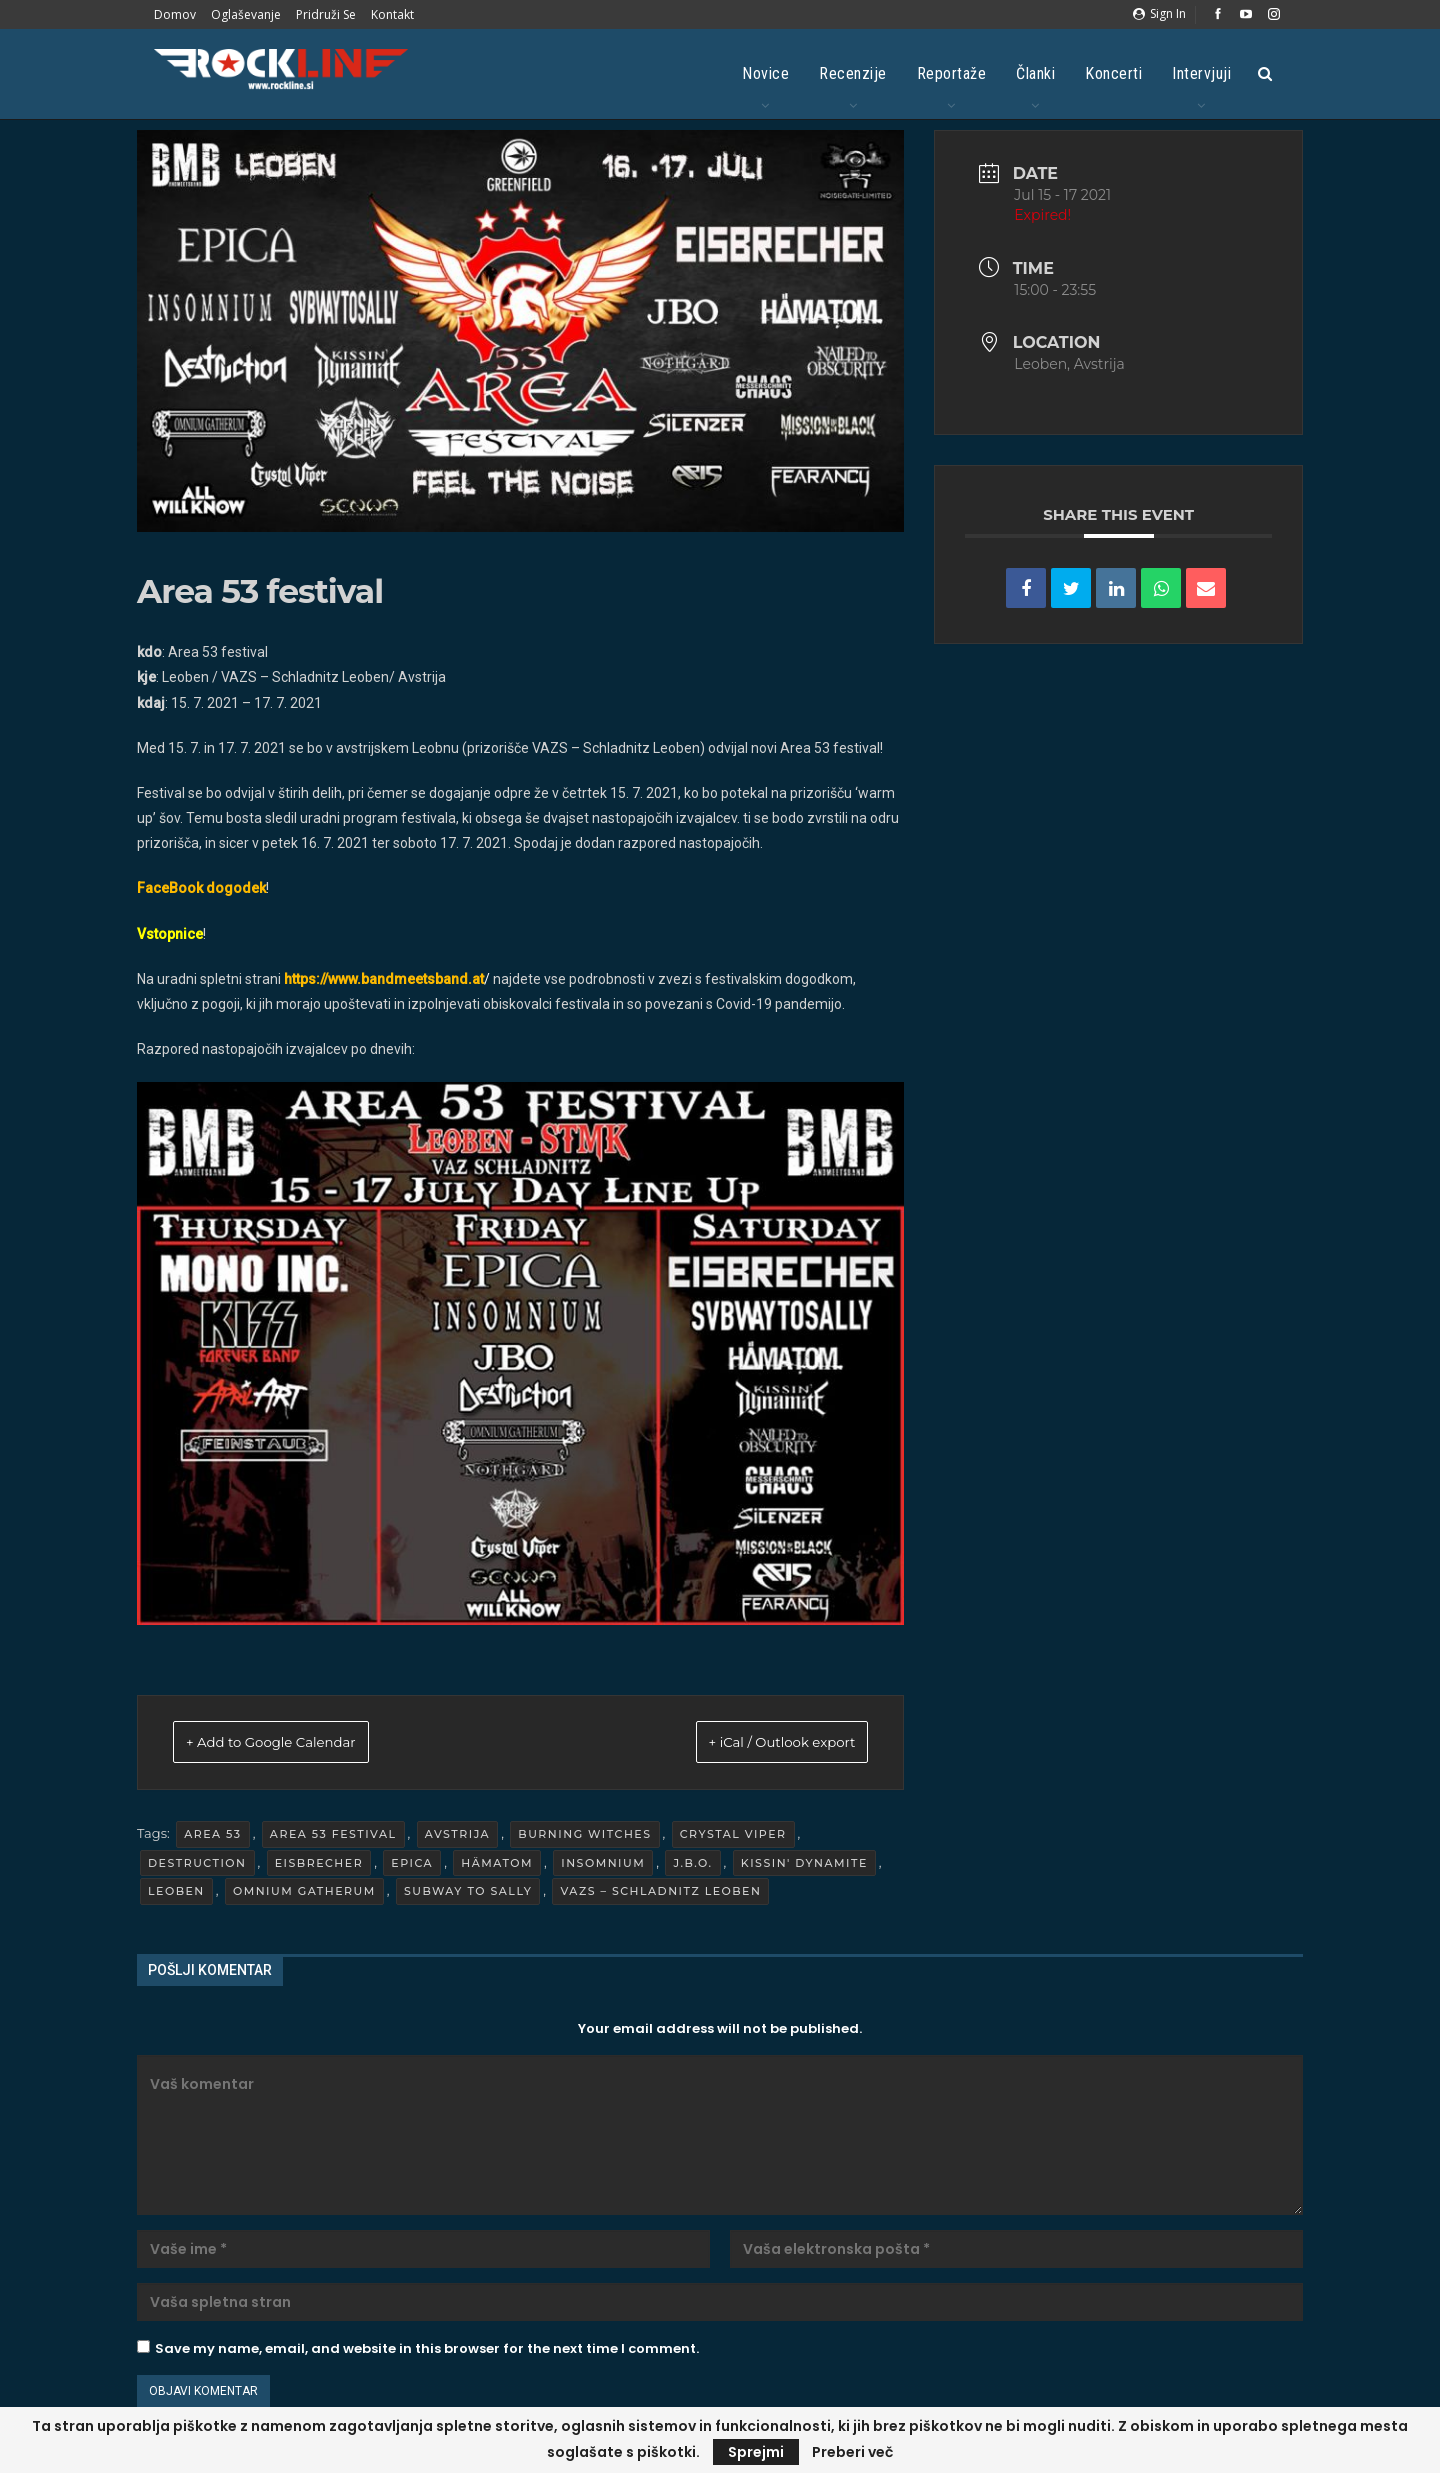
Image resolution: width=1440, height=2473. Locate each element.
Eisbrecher (319, 1865)
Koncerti (1113, 73)
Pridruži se (326, 14)
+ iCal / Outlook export (756, 1743)
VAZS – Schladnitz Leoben (660, 1894)
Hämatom (497, 1865)
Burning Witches (584, 1837)
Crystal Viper (733, 1837)
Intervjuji (1201, 73)
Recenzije (853, 73)
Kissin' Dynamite (804, 1865)
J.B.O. (692, 1865)
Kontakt (392, 14)
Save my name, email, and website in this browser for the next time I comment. (427, 2351)
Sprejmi (756, 2452)
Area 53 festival (333, 1837)
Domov (175, 14)
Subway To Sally (468, 1894)
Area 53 (212, 1837)
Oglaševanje (246, 14)
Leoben (176, 1894)
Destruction (197, 1865)
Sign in (1159, 13)
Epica (412, 1865)
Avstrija (457, 1837)
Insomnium (603, 1865)
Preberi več (852, 2452)
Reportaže (952, 73)
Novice (765, 73)
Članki (1035, 73)
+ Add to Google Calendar (298, 1743)
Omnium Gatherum (304, 1894)
